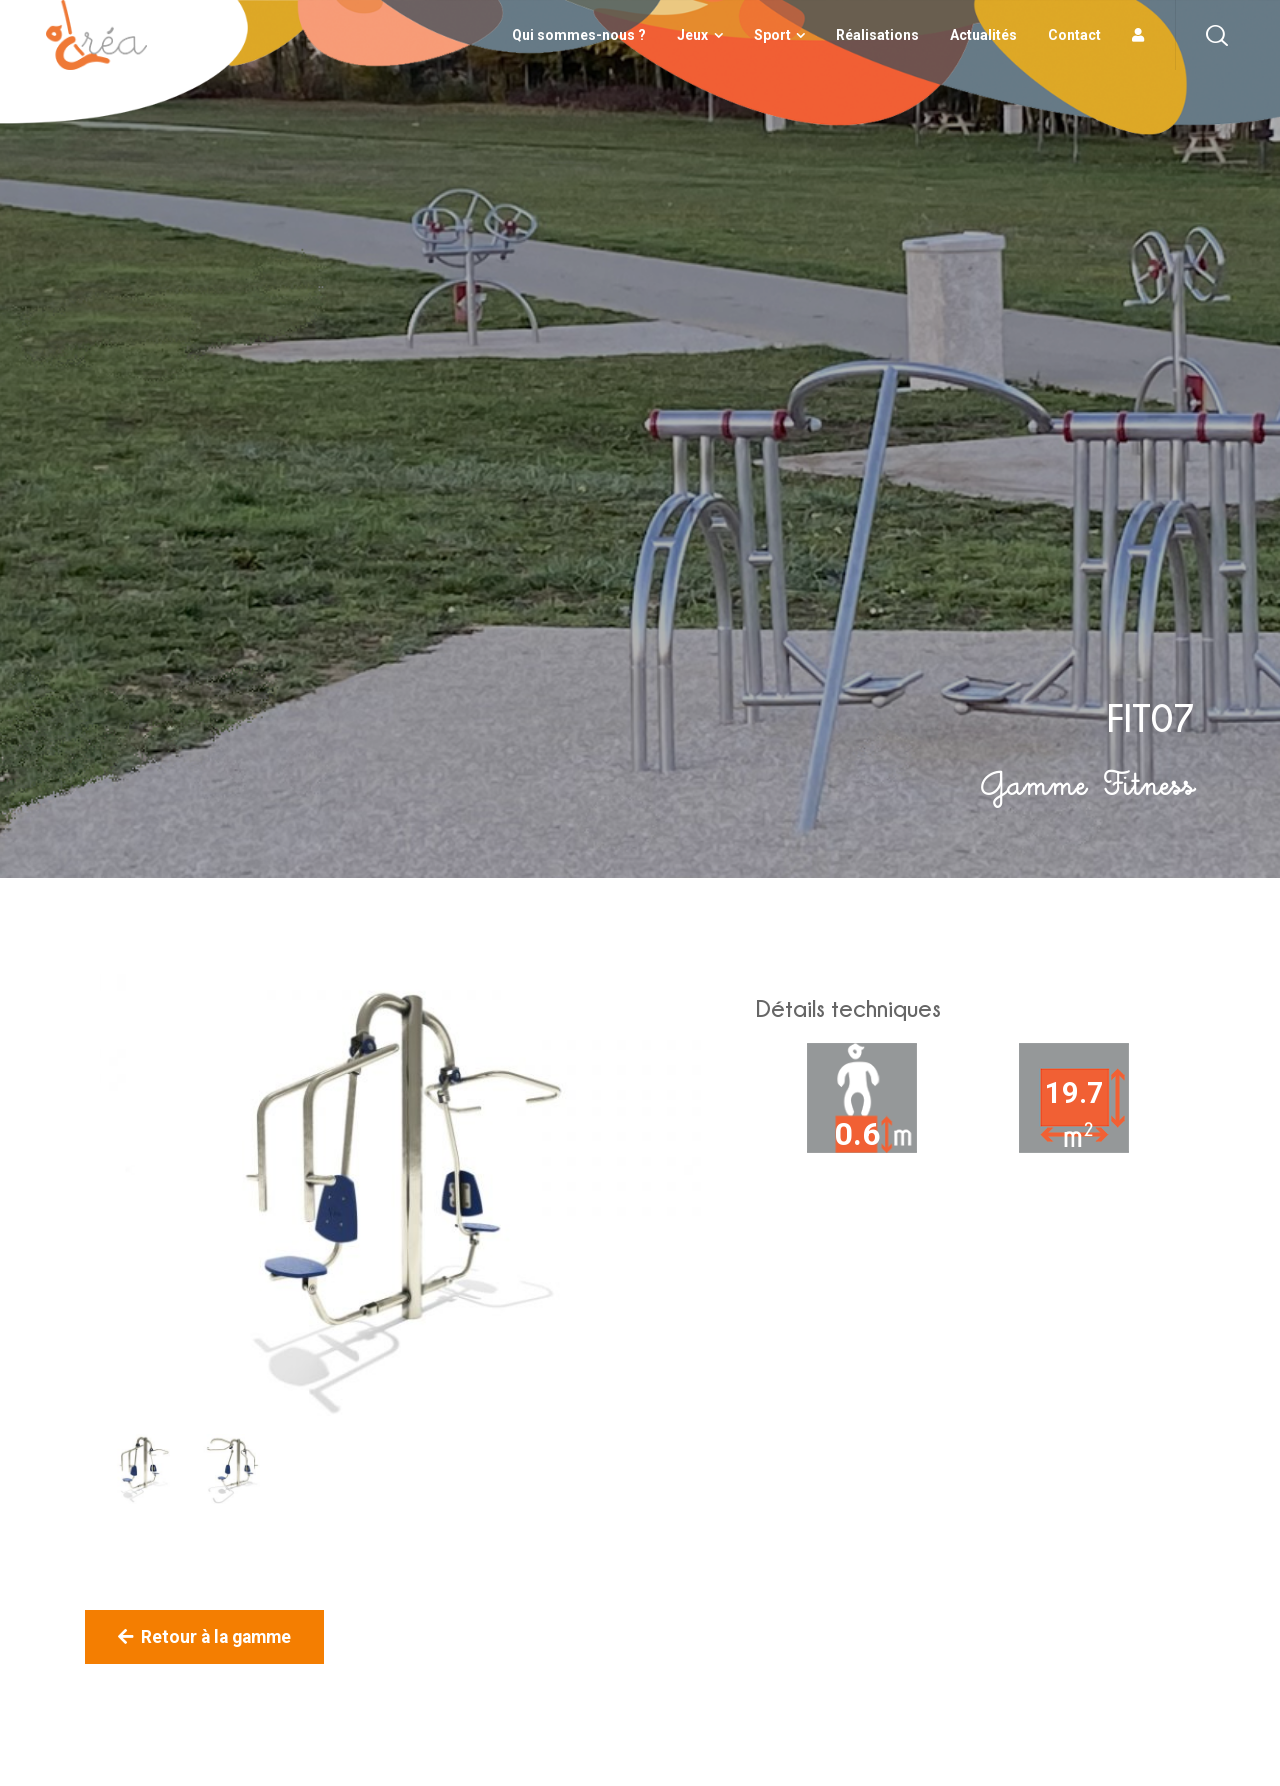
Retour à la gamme (204, 1637)
